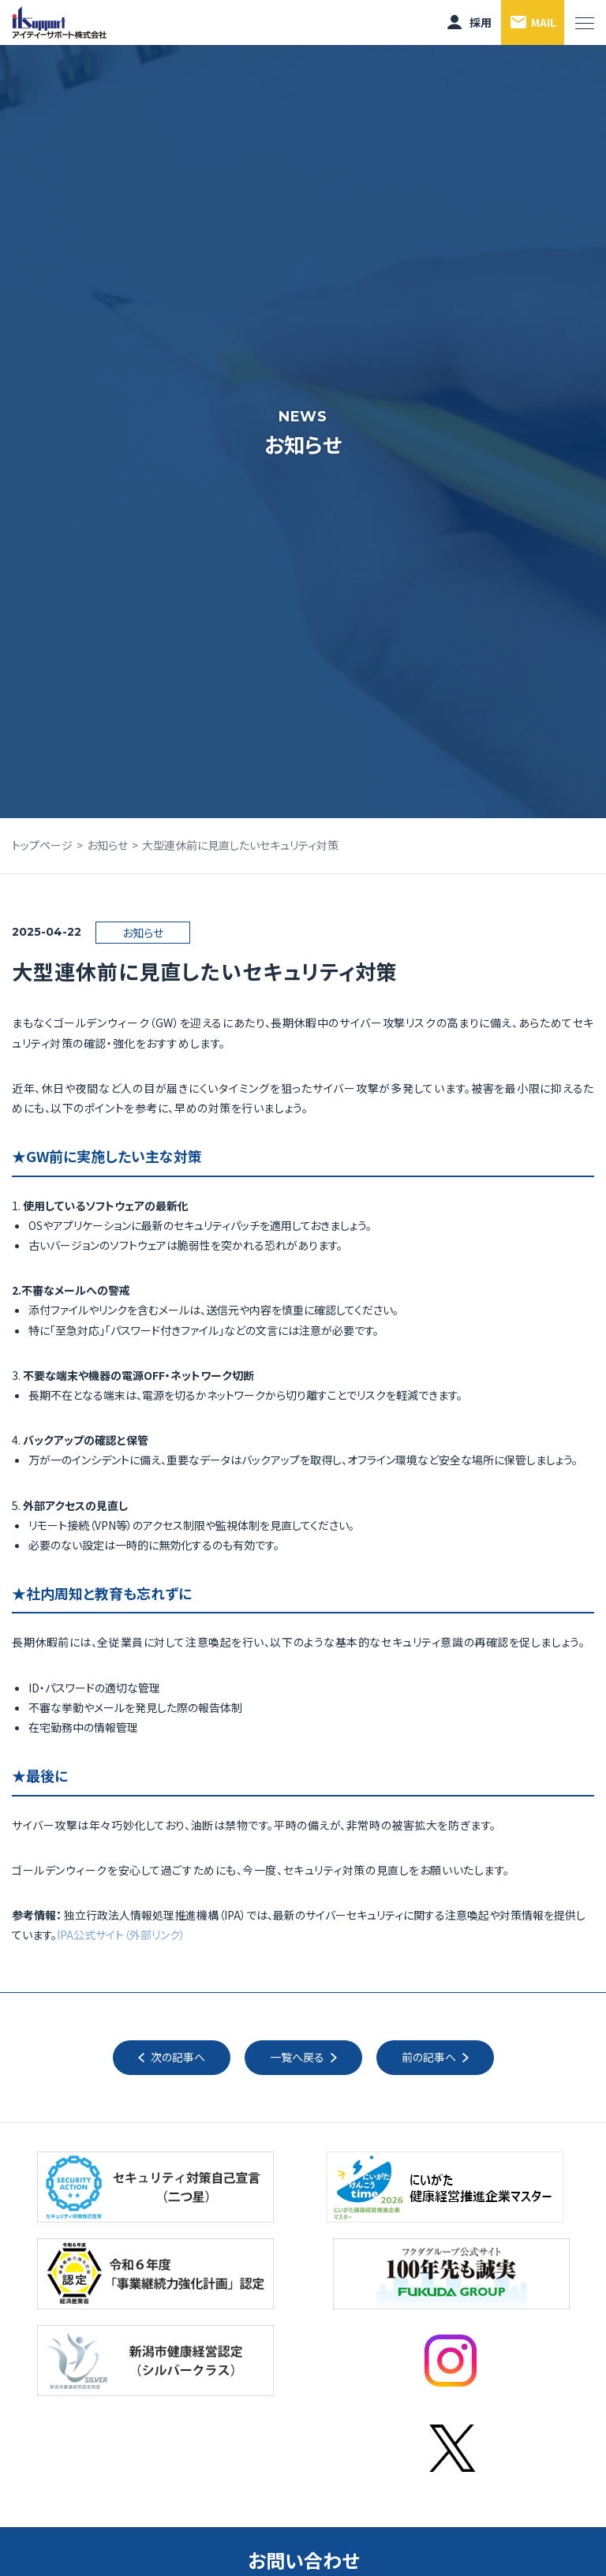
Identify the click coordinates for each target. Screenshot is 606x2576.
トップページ (42, 845)
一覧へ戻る (297, 2057)
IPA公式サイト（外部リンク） (121, 1934)
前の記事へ (429, 2057)
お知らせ (107, 845)
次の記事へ (178, 2057)
